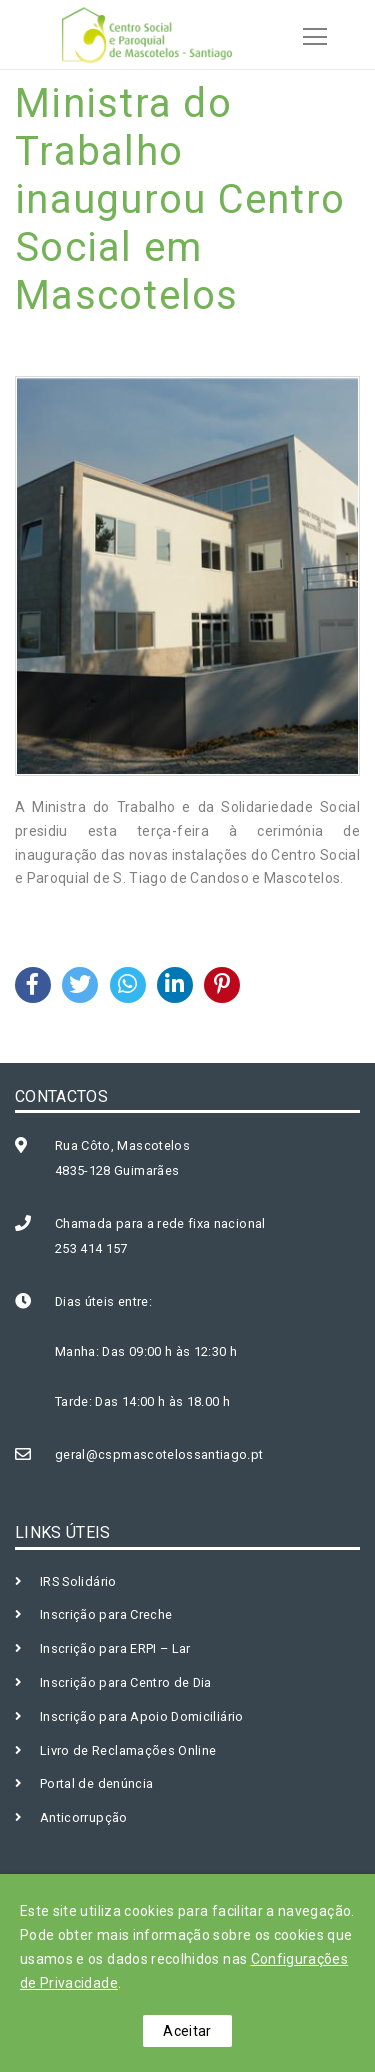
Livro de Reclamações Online (128, 1750)
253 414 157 (91, 1248)
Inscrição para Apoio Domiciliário (142, 1716)
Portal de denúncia (96, 1783)
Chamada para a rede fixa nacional (160, 1223)
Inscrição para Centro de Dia (126, 1682)
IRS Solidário (78, 1581)
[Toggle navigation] (309, 34)
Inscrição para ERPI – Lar (115, 1648)
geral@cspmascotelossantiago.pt (159, 1454)
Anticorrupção (84, 1817)
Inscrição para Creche (106, 1614)
